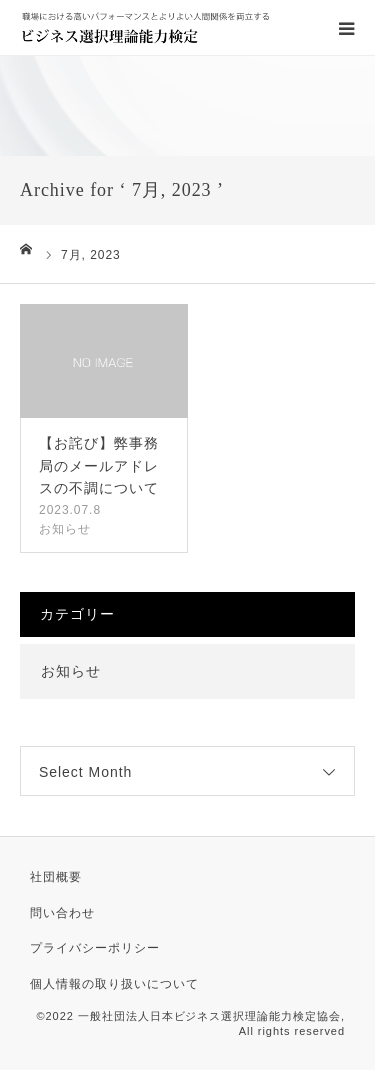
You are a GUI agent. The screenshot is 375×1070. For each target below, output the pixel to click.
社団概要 (56, 877)
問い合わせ (62, 913)
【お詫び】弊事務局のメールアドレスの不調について (99, 465)
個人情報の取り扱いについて (114, 984)
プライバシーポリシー (95, 948)
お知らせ (65, 529)
